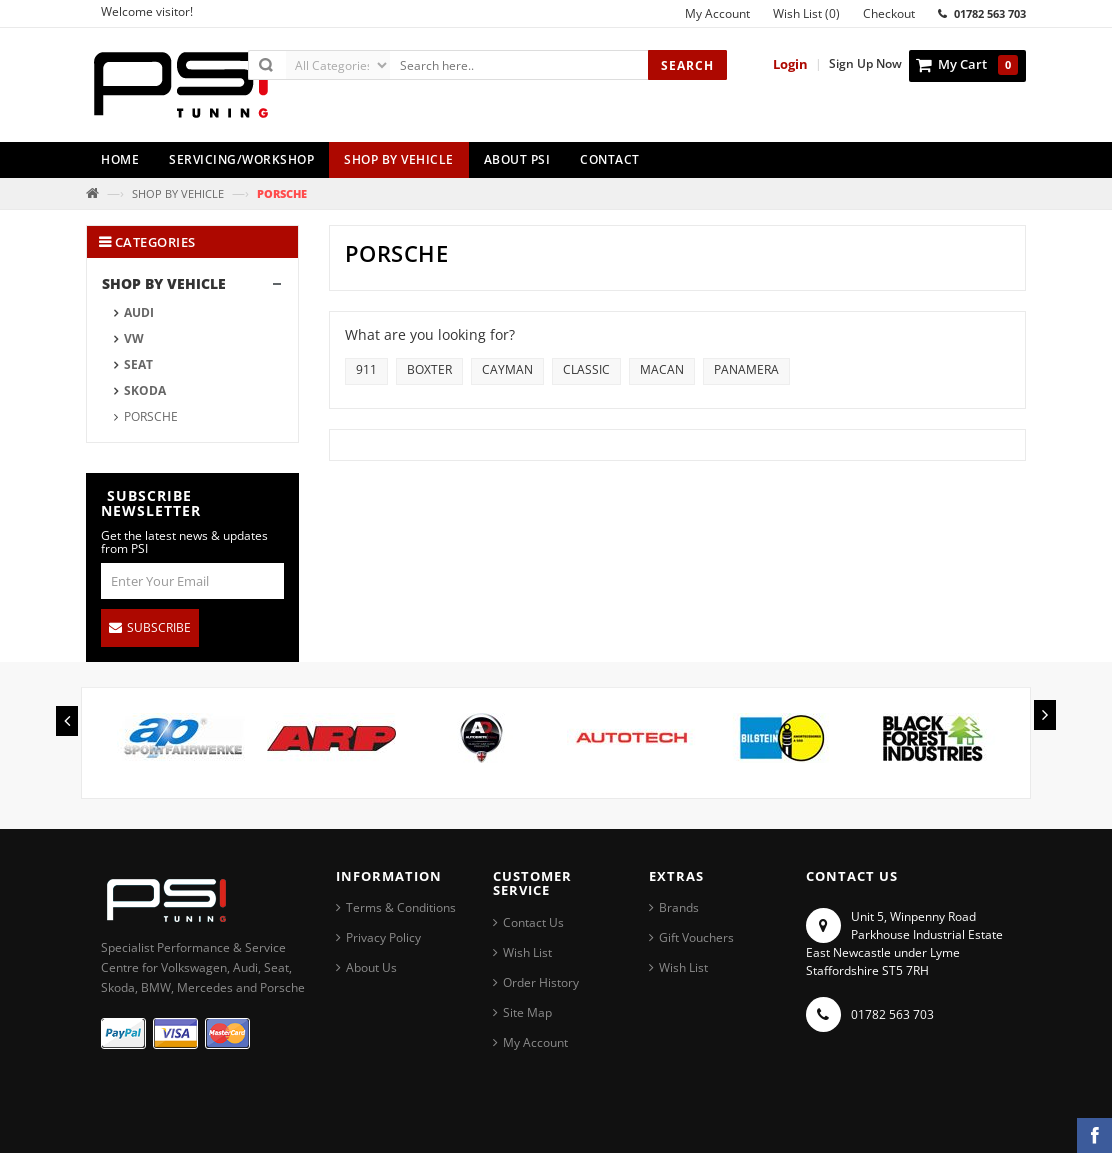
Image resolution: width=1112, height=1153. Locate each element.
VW (134, 338)
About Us (371, 967)
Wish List (527, 952)
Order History (541, 982)
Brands (679, 907)
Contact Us (533, 922)
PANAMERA (746, 369)
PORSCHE (151, 416)
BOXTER (429, 369)
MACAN (662, 369)
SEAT (138, 364)
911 (366, 369)
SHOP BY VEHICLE (178, 193)
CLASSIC (586, 369)
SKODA (145, 390)
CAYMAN (507, 369)
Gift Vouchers (696, 937)
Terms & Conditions (401, 907)
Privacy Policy (383, 937)
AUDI (139, 312)
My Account (535, 1042)
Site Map (527, 1012)
